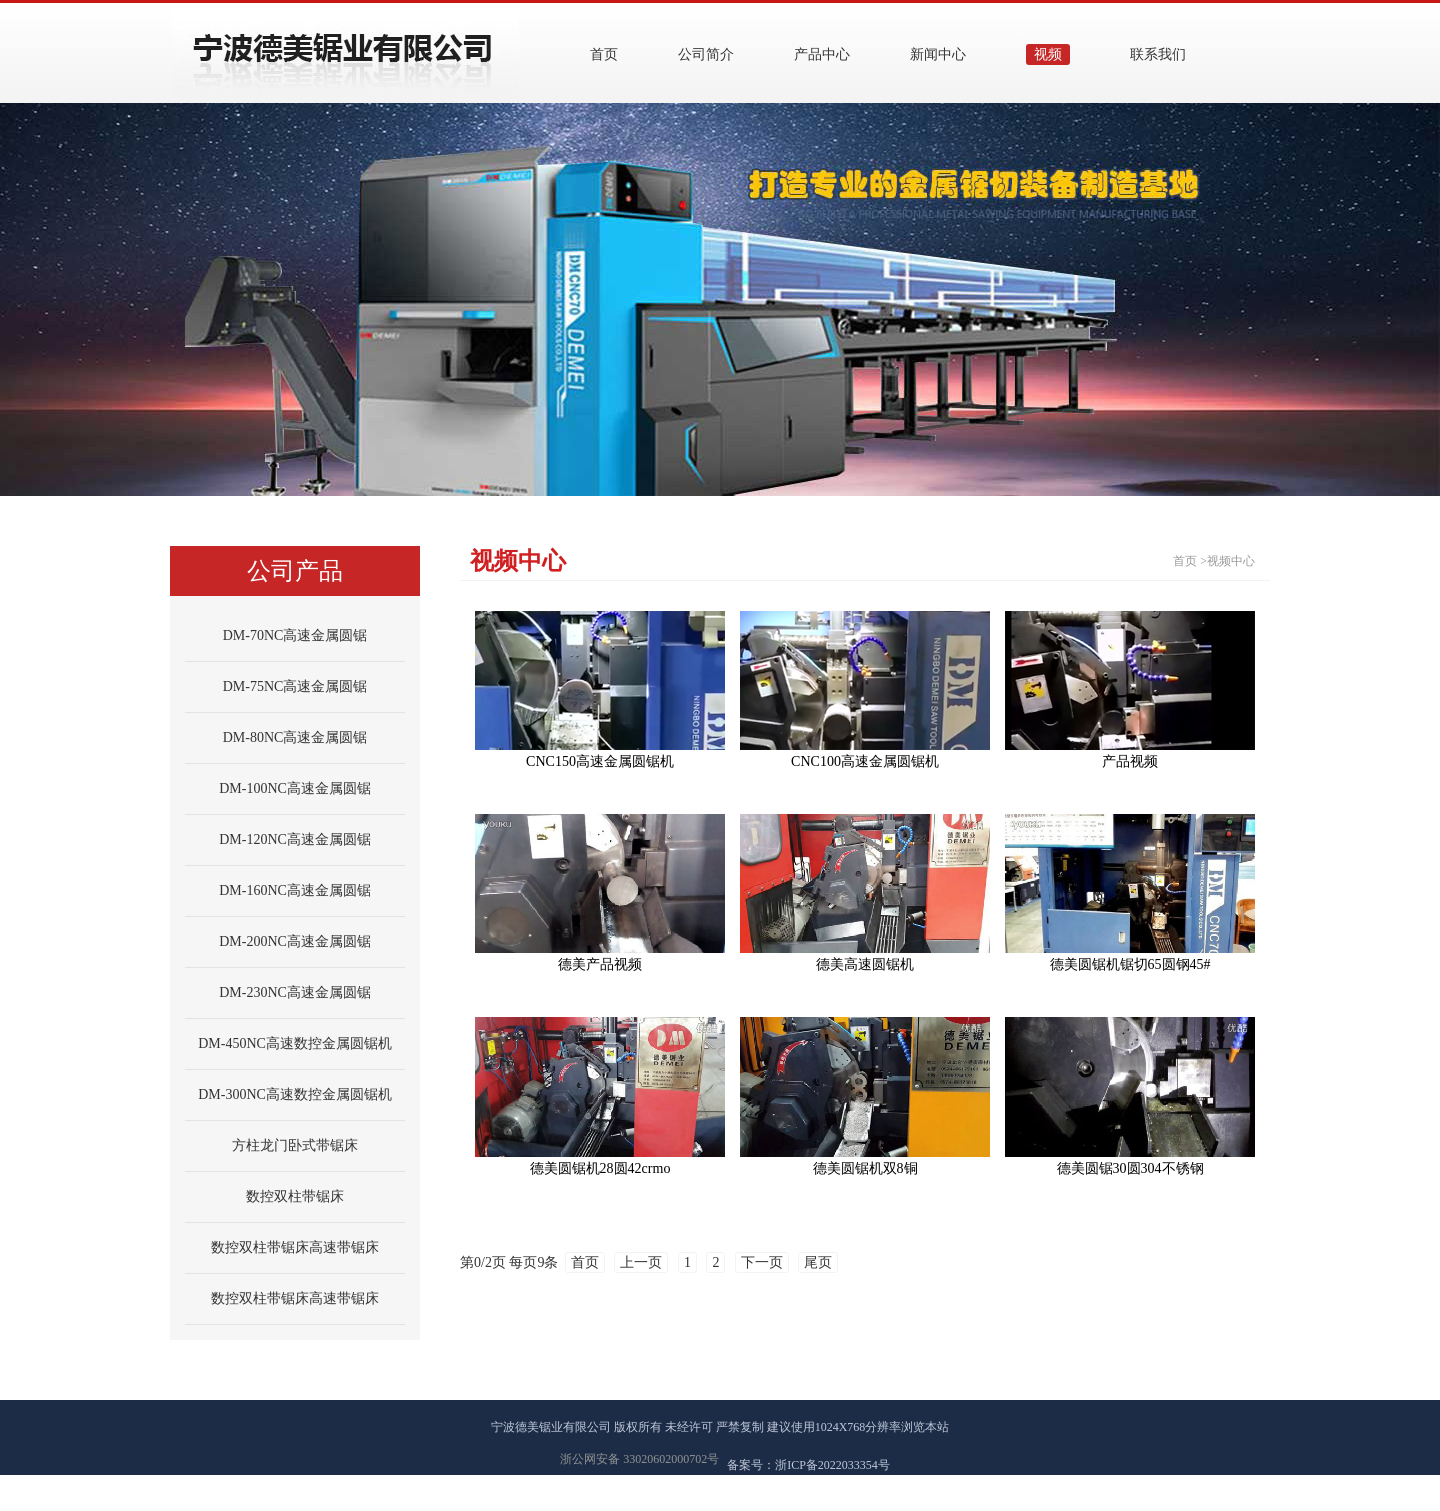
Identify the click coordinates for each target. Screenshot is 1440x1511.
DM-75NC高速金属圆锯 (295, 686)
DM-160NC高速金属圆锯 (295, 890)
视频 (1048, 54)
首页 (604, 54)
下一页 (762, 1262)
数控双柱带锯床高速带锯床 (295, 1247)
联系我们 (1158, 54)
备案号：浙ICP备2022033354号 (808, 1465)
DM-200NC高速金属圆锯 (295, 941)
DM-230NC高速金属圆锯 (295, 992)
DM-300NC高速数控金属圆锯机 (295, 1094)
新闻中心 (938, 54)
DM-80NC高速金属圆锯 (295, 737)
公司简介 (706, 54)
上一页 (641, 1262)
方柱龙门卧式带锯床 (295, 1145)
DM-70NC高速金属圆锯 (295, 635)
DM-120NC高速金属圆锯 (295, 839)
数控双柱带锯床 (295, 1196)
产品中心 (822, 54)
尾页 (818, 1262)
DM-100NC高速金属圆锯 (295, 788)
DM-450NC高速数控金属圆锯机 (295, 1043)
